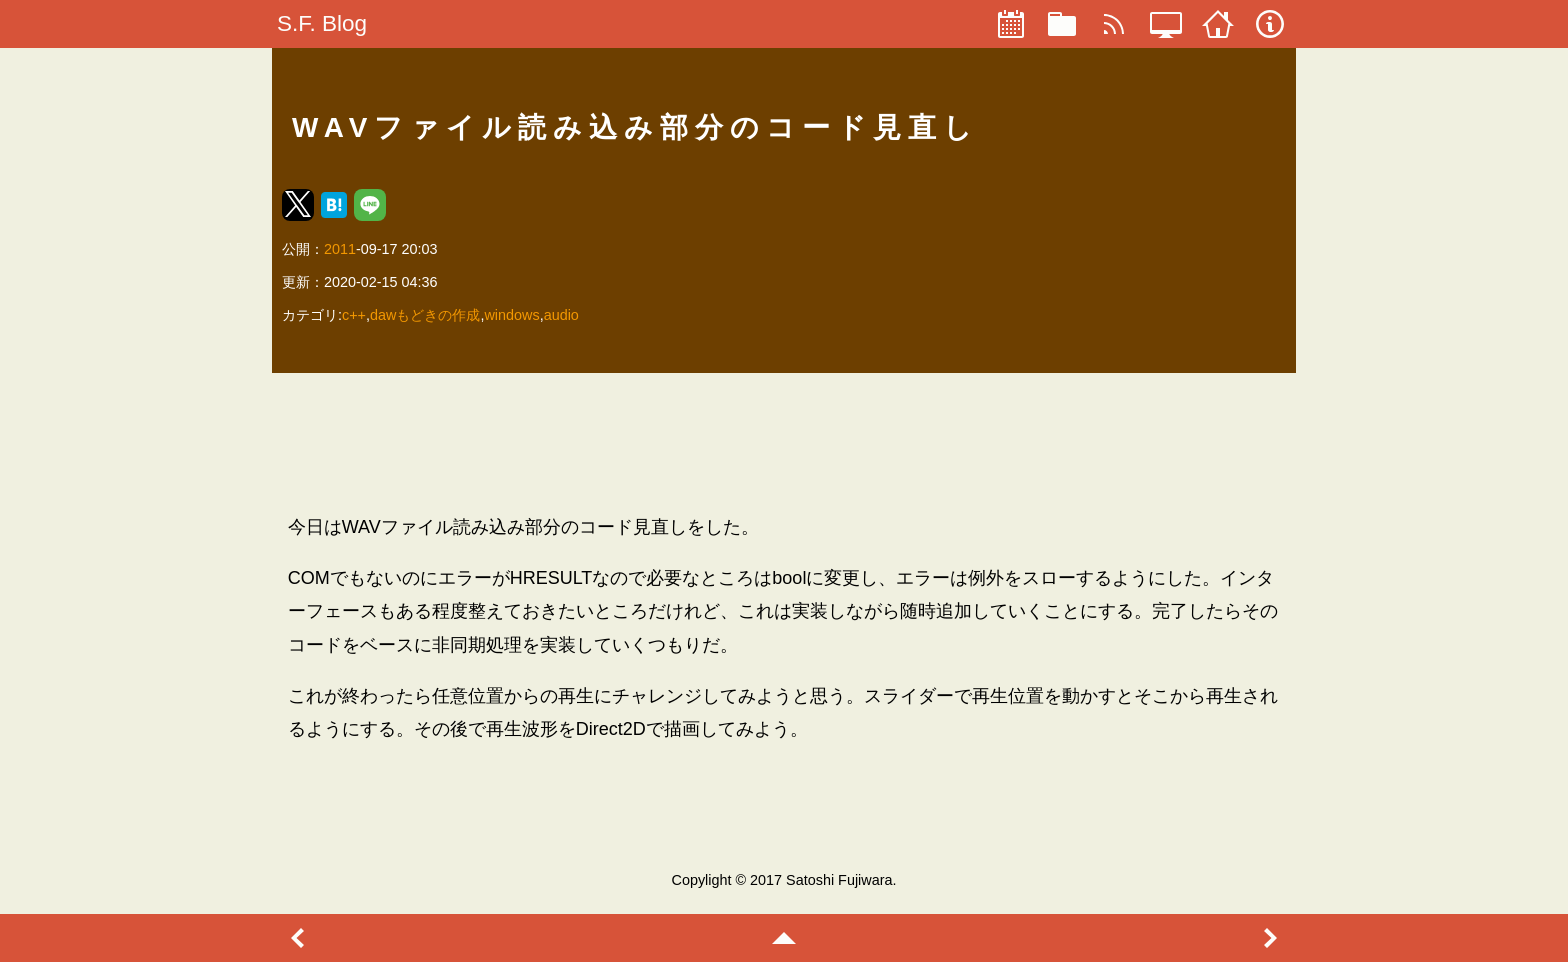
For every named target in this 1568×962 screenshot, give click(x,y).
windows (511, 315)
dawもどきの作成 (425, 315)
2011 (340, 249)
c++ (354, 315)
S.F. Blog (322, 23)
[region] (784, 443)
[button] (298, 205)
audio (561, 315)
